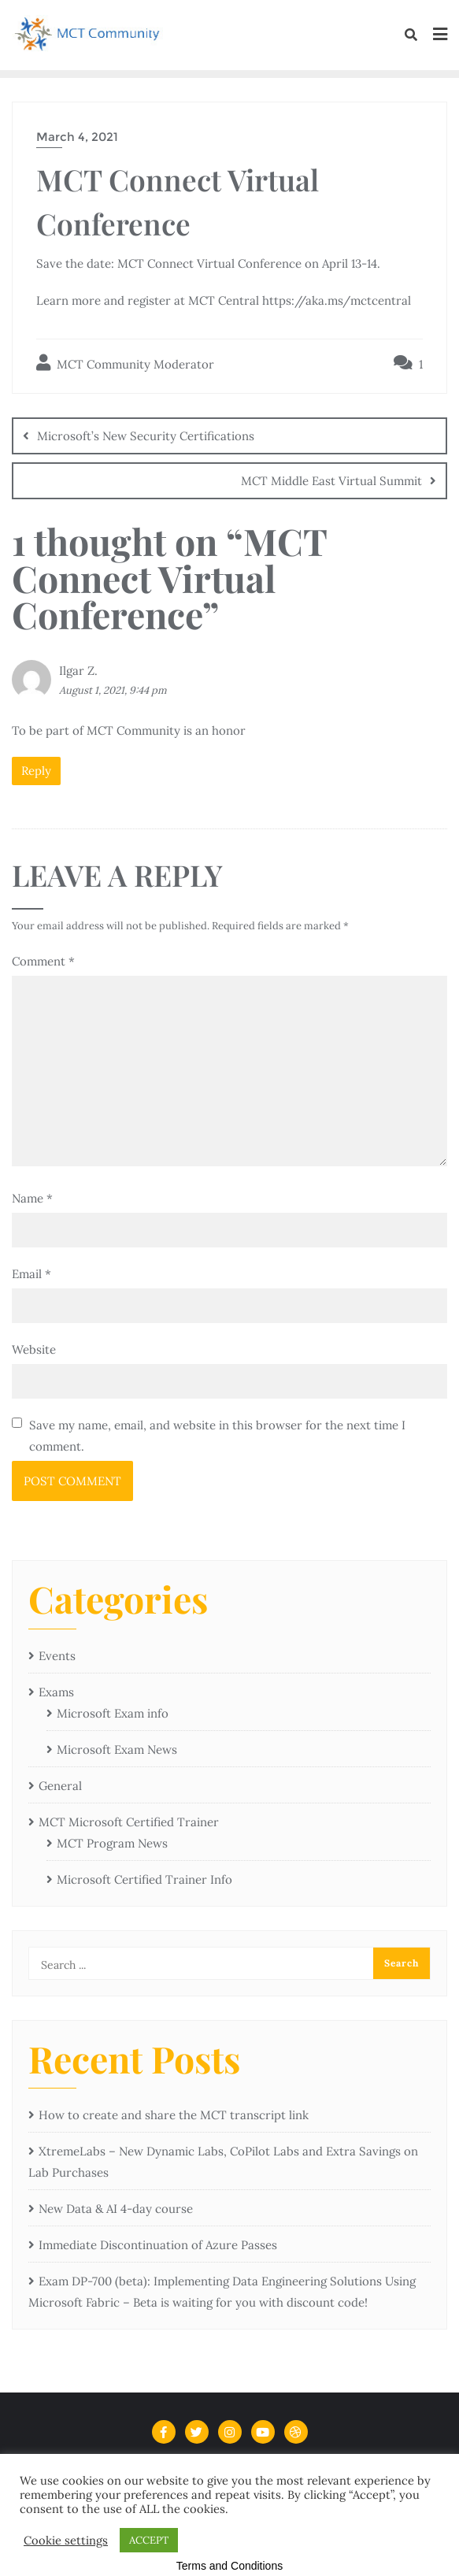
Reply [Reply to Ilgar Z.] (36, 770)
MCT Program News (112, 1843)
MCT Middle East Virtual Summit (331, 480)
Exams (56, 1692)
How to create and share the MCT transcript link (174, 2114)
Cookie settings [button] (66, 2540)
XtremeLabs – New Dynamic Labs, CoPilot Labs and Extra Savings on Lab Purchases (223, 2162)
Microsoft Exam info (112, 1713)
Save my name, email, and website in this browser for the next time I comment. (217, 1436)
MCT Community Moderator (125, 363)
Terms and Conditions (229, 2565)
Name (32, 1198)
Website (34, 1349)
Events (57, 1655)
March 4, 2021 (77, 136)
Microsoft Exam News (117, 1749)
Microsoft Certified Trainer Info (144, 1879)
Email (31, 1273)
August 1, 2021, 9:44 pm (113, 690)
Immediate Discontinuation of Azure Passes (158, 2244)
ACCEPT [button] (148, 2540)
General (60, 1785)
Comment (43, 961)
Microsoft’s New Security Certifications (145, 435)
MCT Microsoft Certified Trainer (129, 1821)
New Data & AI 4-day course (116, 2208)
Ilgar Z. (78, 670)
